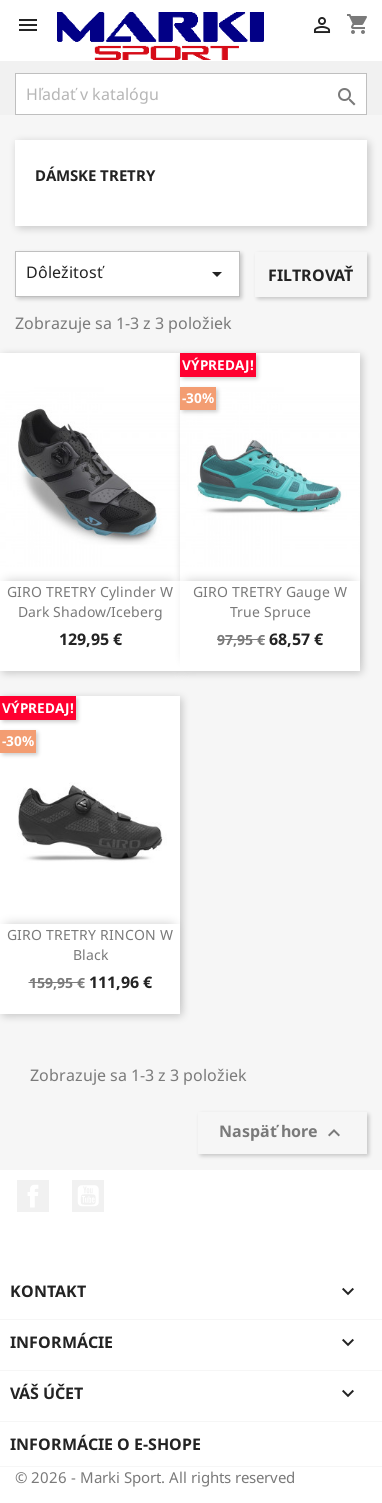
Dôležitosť (127, 273)
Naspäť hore (282, 1132)
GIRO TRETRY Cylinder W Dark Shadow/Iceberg (90, 601)
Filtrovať (310, 275)
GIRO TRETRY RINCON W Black (90, 944)
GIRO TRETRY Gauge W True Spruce (270, 601)
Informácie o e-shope (105, 1444)
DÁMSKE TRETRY (95, 175)
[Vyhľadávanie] (191, 94)
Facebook (33, 1196)
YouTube (88, 1196)
